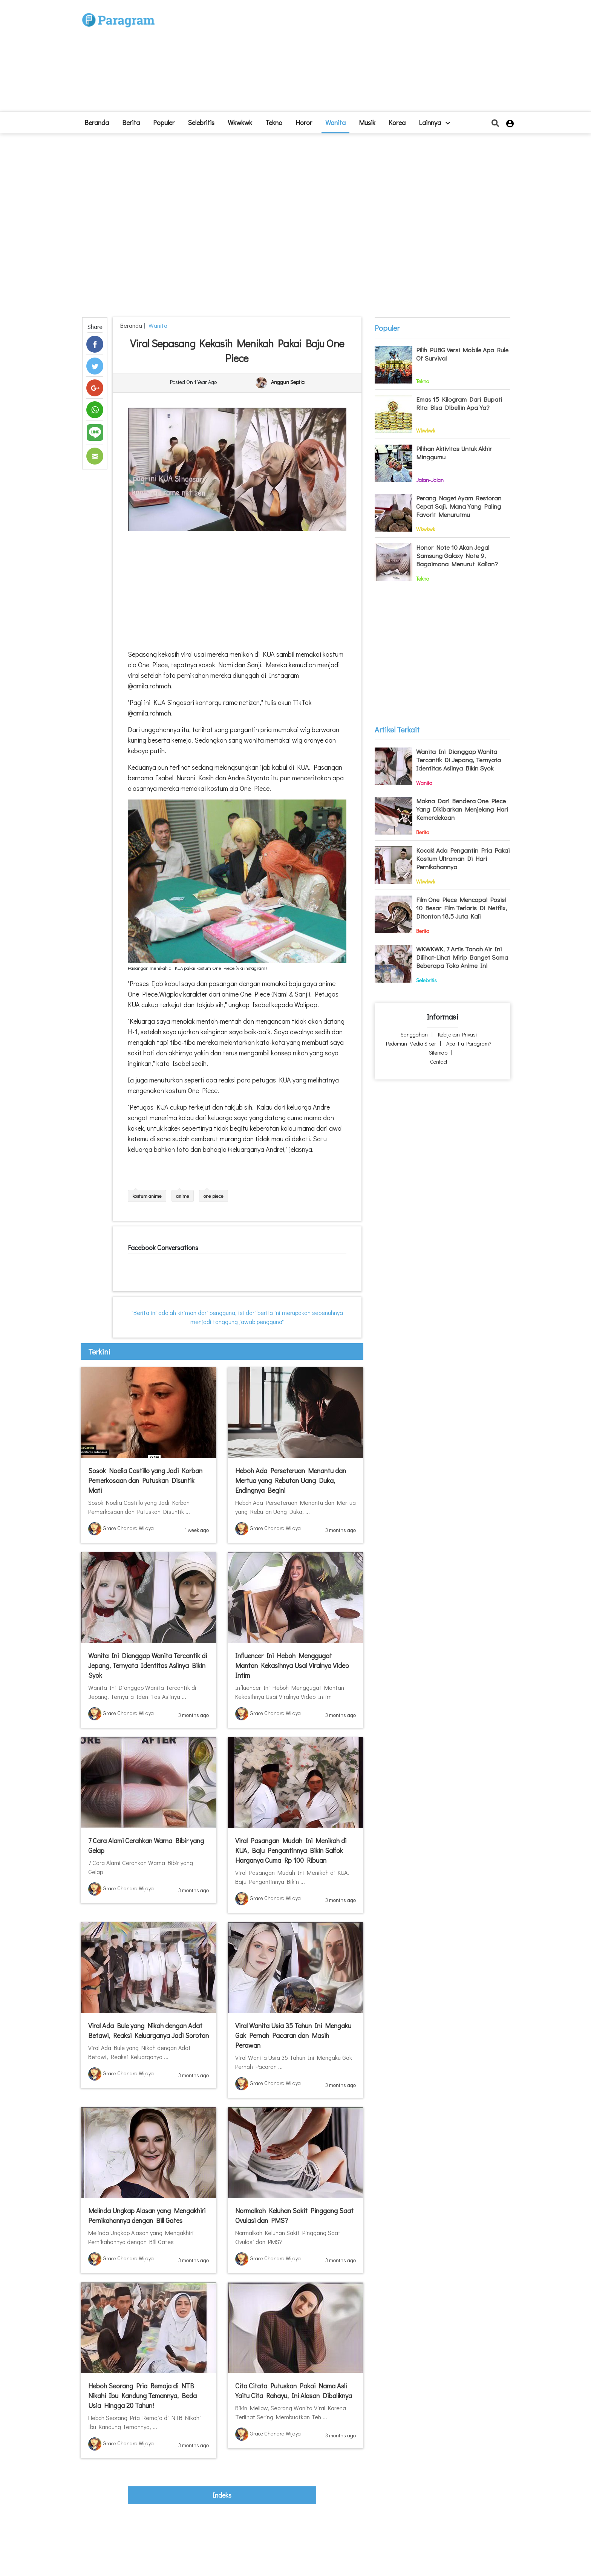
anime (182, 1195)
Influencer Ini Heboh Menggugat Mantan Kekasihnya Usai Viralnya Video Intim (292, 1665)
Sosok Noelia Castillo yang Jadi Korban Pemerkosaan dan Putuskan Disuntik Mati (145, 1480)
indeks (222, 2495)
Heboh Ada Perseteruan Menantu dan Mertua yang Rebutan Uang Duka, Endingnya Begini (290, 1480)
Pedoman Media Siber (411, 1043)
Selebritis (201, 122)
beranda (96, 122)
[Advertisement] (351, 59)
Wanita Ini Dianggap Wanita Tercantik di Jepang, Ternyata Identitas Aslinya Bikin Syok (147, 1665)
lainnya (434, 122)
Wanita (335, 122)
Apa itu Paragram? (468, 1043)
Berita (131, 122)
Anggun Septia (288, 382)
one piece (214, 1195)
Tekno (273, 122)
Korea (397, 122)
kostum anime (147, 1195)
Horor (304, 122)
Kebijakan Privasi (457, 1034)
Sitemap (438, 1052)
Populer (164, 122)
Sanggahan (414, 1034)
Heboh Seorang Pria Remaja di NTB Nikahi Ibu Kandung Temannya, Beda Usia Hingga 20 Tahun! (142, 2395)
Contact (438, 1061)
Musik (367, 122)
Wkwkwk (240, 122)
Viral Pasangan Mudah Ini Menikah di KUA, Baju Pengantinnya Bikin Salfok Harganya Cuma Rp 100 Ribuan (290, 1850)
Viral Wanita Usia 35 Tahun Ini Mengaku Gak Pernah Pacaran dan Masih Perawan (293, 2035)
